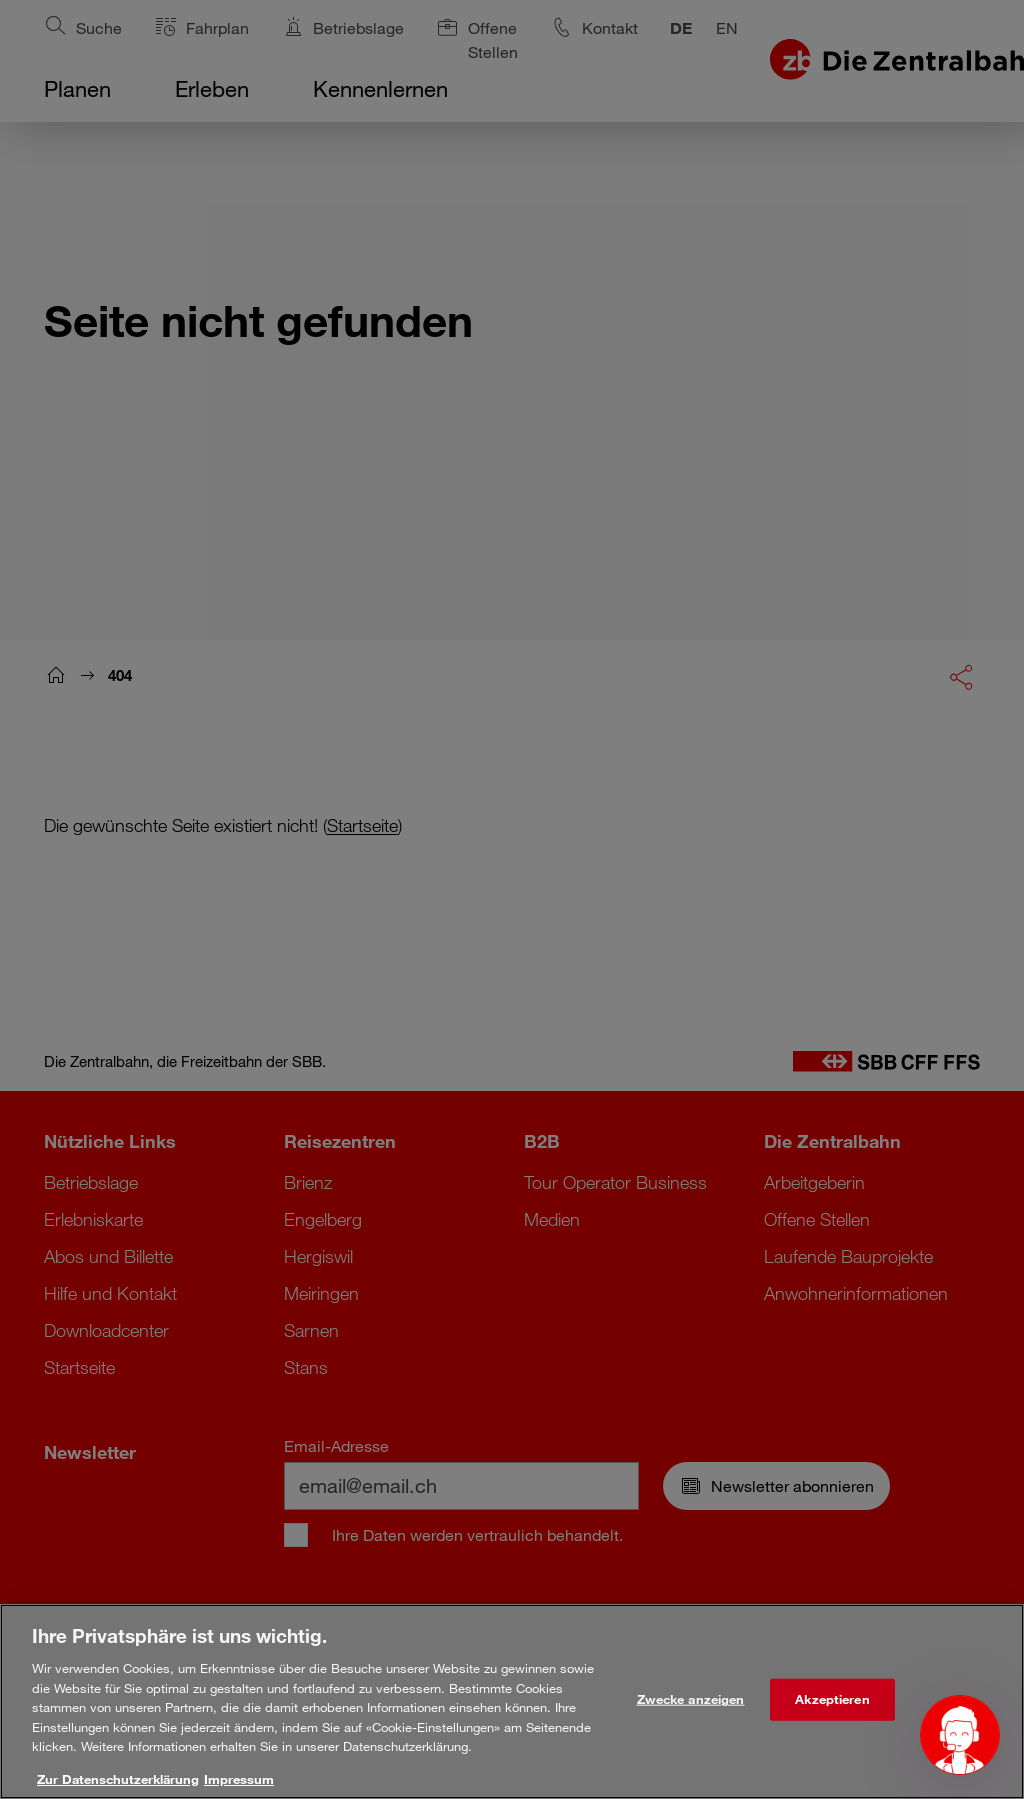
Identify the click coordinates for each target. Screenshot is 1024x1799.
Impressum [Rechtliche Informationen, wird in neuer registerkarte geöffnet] (239, 1785)
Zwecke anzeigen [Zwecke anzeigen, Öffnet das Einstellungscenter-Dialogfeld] (691, 1705)
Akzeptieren (832, 1705)
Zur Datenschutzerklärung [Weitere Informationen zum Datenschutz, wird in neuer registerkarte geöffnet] (118, 1785)
